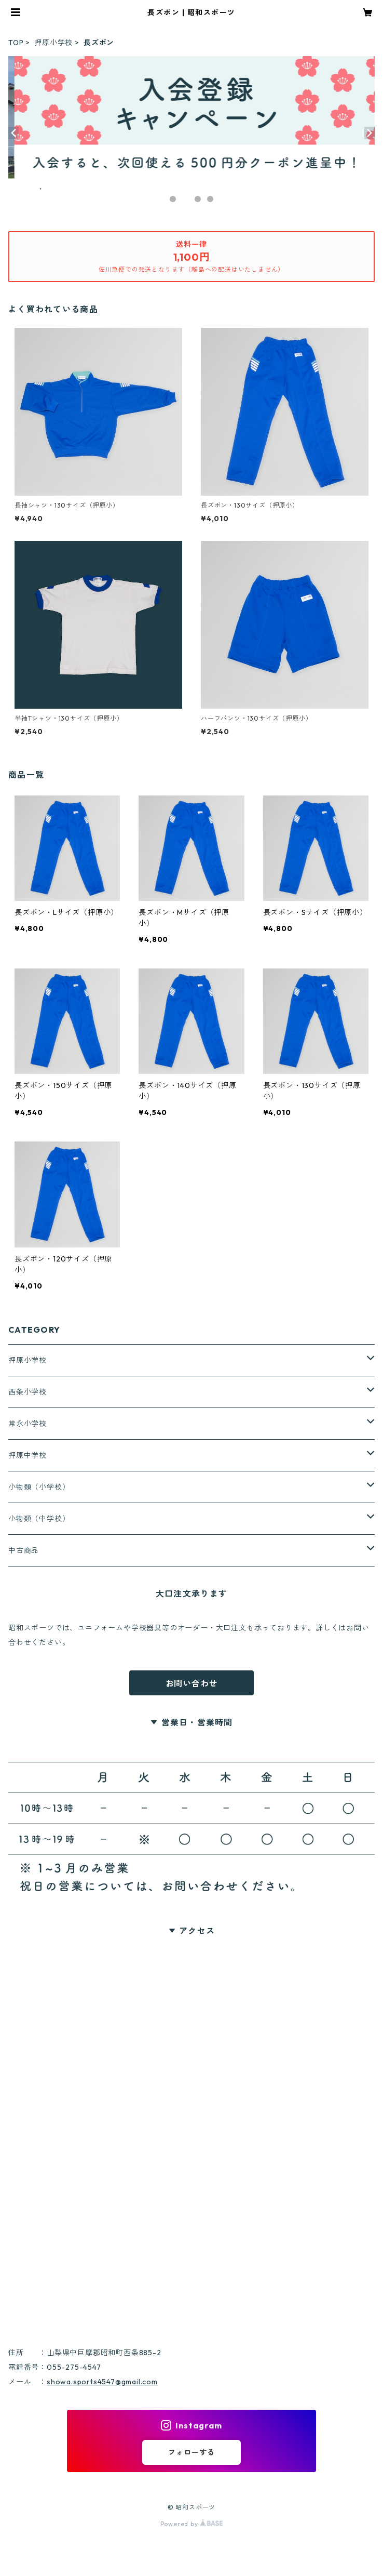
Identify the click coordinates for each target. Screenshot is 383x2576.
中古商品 (23, 1550)
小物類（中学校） (39, 1518)
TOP (15, 42)
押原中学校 (27, 1455)
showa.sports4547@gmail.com (102, 2381)
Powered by (191, 2524)
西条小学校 (27, 1392)
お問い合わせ (192, 1683)
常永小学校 (27, 1423)
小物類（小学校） (39, 1487)
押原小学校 (53, 42)
